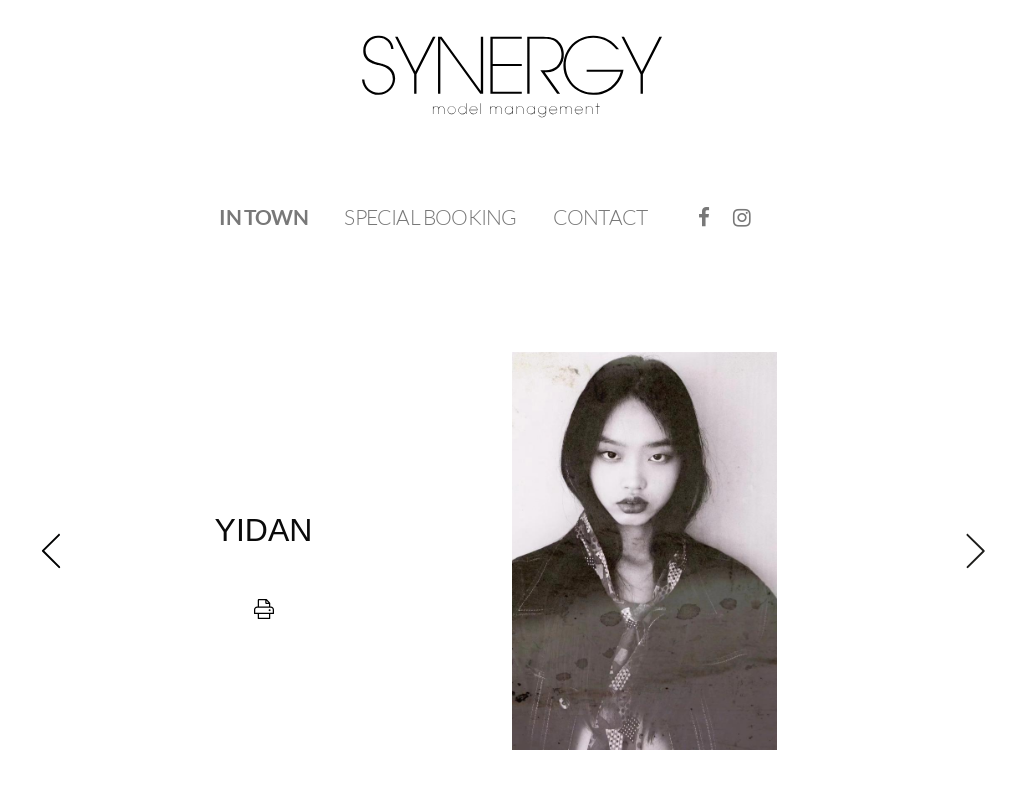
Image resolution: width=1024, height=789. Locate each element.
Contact (600, 217)
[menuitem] (263, 217)
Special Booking (430, 217)
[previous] (263, 550)
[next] (760, 550)
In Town (263, 216)
